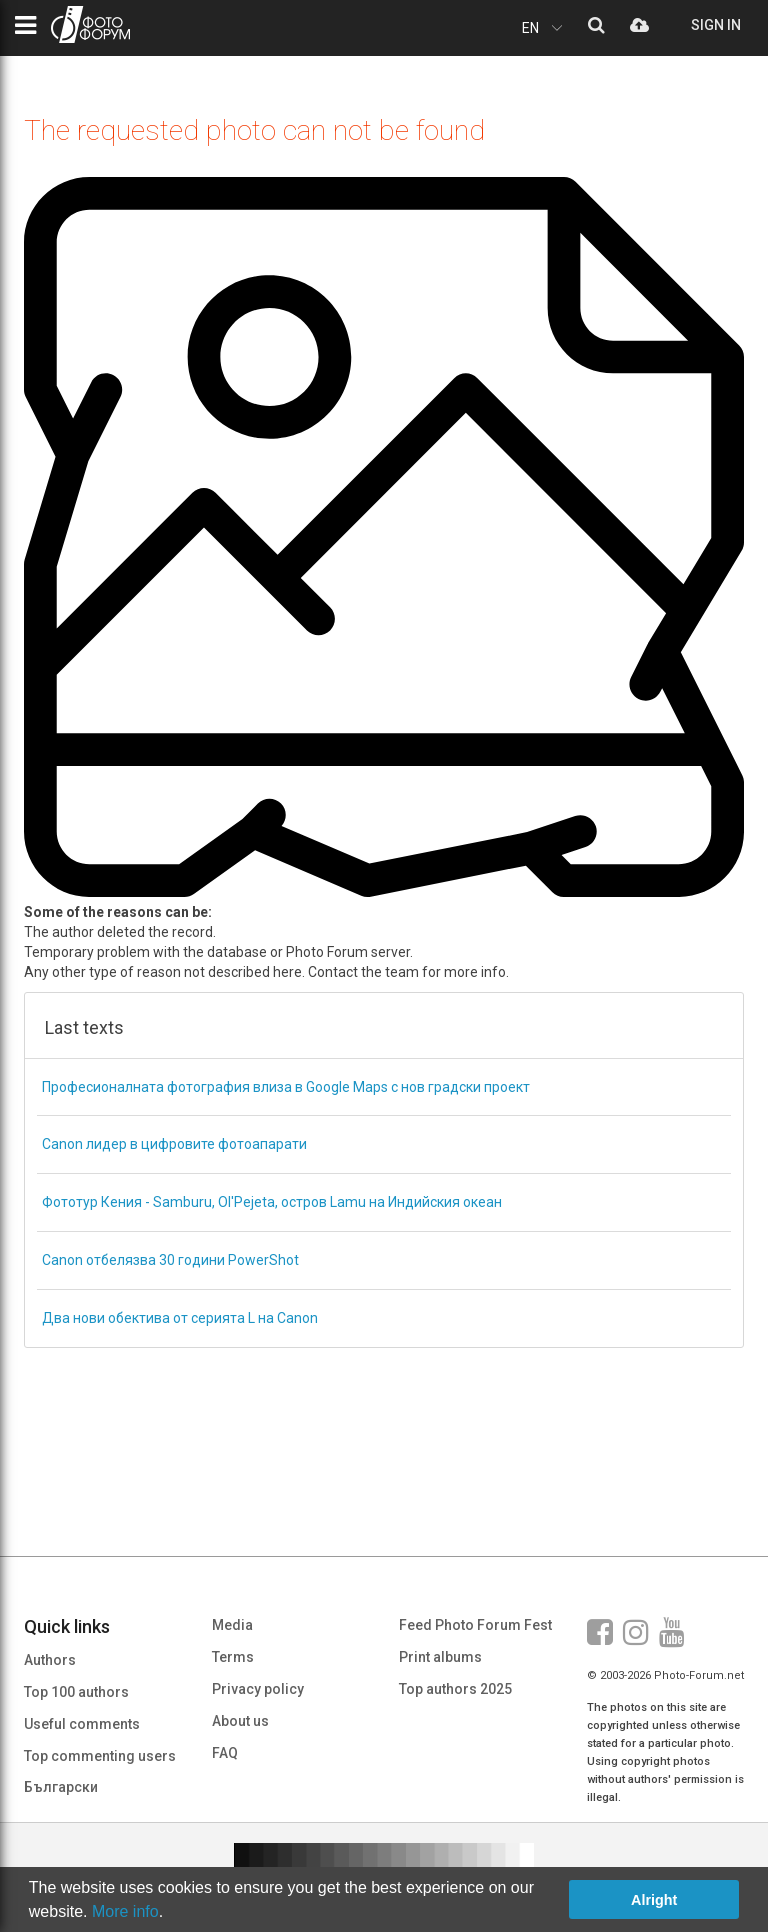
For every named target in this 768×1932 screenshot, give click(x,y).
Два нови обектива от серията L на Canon (180, 1318)
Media (232, 1625)
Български (61, 1787)
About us (240, 1721)
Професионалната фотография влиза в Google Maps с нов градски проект (286, 1087)
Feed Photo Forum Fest (475, 1625)
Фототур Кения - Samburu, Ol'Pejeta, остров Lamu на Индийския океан (272, 1202)
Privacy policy (258, 1689)
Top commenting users (100, 1756)
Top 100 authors (76, 1692)
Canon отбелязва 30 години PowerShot (170, 1260)
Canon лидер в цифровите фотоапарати (174, 1144)
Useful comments (82, 1724)
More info (125, 1911)
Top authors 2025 (455, 1689)
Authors (50, 1660)
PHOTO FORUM (90, 24)
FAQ (225, 1753)
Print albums (440, 1657)
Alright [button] (654, 1900)
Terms (233, 1657)
